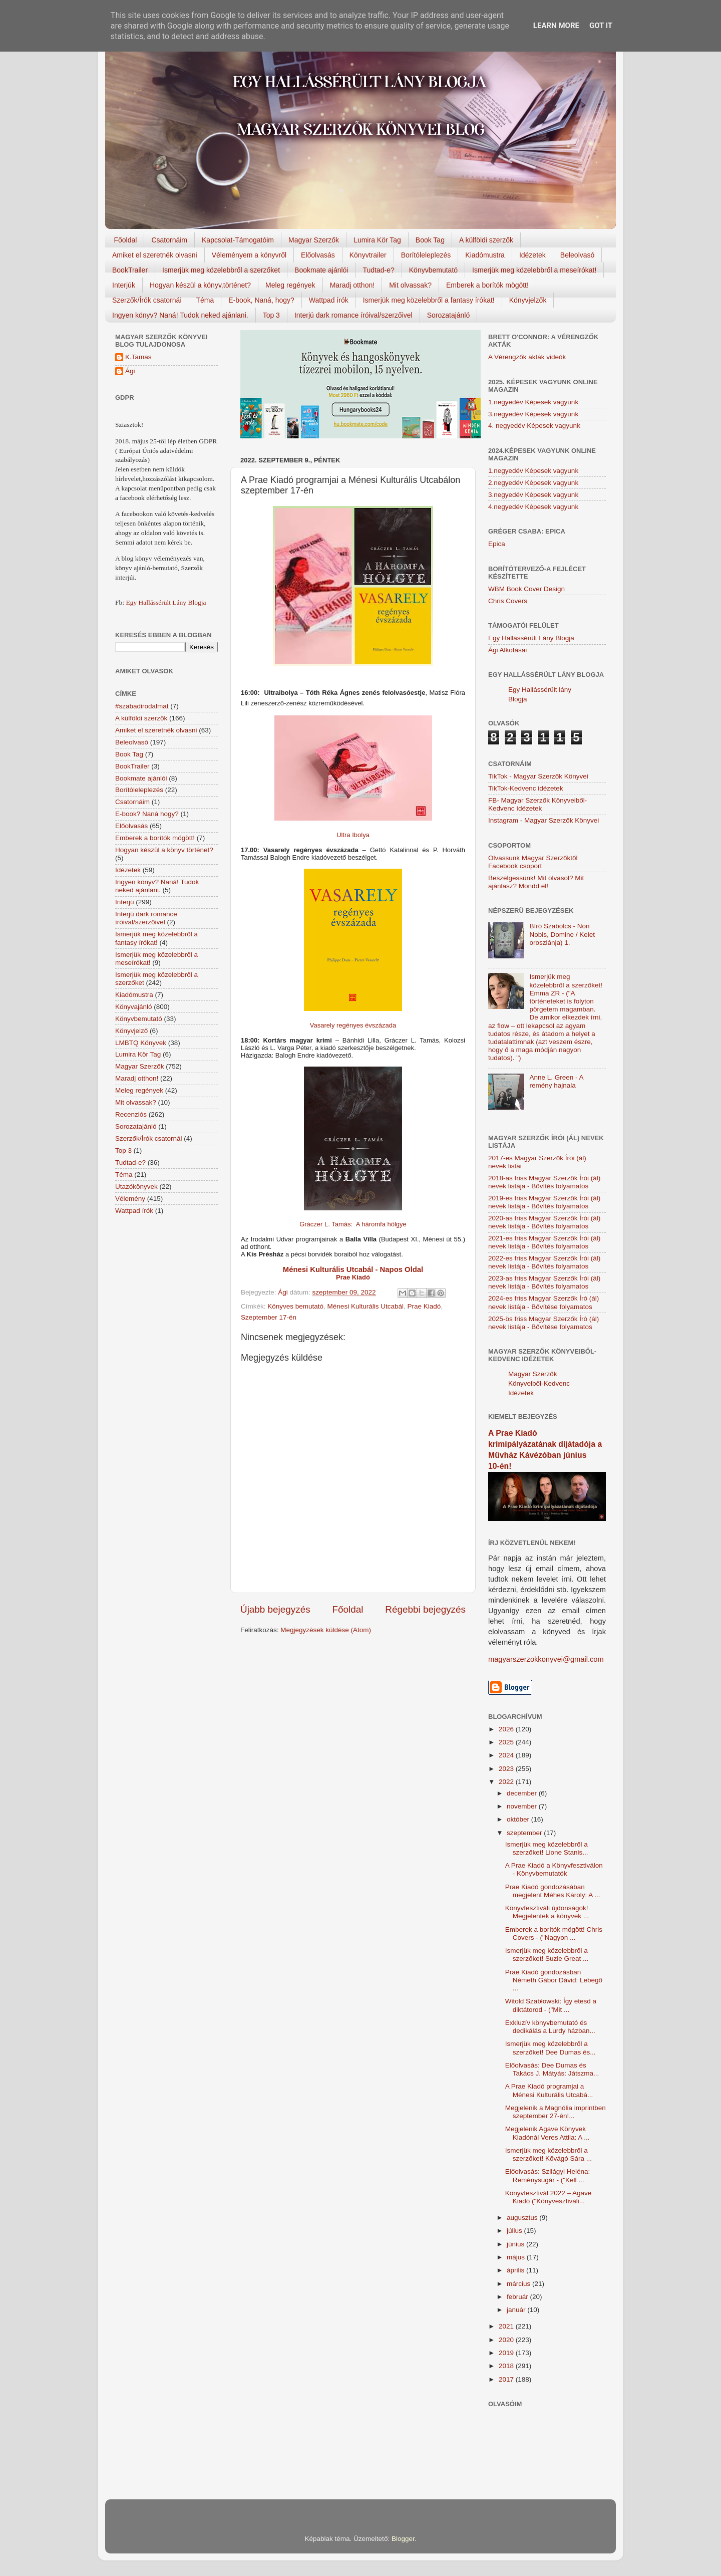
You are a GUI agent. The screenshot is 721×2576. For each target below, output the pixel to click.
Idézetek (532, 255)
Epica (496, 544)
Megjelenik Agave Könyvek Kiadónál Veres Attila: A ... (547, 2133)
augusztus (523, 2217)
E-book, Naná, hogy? (261, 300)
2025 (507, 1742)
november (523, 1806)
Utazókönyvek (136, 1186)
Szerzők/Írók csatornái (147, 300)
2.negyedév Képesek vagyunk (533, 482)
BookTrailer (130, 270)
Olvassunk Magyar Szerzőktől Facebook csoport (533, 862)
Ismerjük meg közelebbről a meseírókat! (534, 270)
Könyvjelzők (528, 300)
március (519, 2283)
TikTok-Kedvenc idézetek (525, 788)
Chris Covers (507, 601)
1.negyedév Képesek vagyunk (533, 402)
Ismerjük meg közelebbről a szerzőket (221, 270)
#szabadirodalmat (142, 706)
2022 (507, 1781)
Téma (205, 300)
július (515, 2230)
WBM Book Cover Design (526, 589)
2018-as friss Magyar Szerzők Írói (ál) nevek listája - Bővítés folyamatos (544, 1182)
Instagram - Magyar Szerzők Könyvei (543, 820)
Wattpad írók (328, 300)
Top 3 (271, 315)
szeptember (525, 1833)
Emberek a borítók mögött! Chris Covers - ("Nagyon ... (553, 1933)
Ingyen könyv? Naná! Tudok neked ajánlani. (180, 315)
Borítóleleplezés (426, 255)
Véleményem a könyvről (249, 255)
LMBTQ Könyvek (140, 1043)
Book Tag (430, 240)
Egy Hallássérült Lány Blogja (166, 602)
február (518, 2296)
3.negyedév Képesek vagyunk (533, 414)
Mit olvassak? (410, 285)
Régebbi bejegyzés (425, 1609)
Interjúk (123, 285)
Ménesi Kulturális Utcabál (365, 1306)
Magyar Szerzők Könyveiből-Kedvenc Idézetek (539, 1383)
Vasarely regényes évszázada (353, 1025)
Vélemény (130, 1198)
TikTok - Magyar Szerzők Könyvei (538, 776)
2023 (507, 1768)
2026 (507, 1729)
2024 (507, 1755)
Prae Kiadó (424, 1306)
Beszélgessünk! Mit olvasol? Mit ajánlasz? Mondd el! (536, 882)
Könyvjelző (131, 1031)
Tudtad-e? (378, 270)
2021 (507, 2326)
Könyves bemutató (295, 1306)
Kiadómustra (485, 255)
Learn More (556, 25)
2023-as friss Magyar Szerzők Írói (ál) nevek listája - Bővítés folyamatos (544, 1282)
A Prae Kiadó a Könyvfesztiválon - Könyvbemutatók (554, 1869)
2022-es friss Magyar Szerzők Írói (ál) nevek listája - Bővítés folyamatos (544, 1262)
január (517, 2309)
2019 (507, 2353)
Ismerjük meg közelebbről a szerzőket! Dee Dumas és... (550, 2047)
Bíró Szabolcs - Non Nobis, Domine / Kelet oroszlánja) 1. (562, 934)
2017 (507, 2379)
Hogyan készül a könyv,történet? (200, 285)
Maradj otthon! (352, 285)
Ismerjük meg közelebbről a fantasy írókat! (429, 300)
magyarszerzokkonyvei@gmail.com (546, 1659)
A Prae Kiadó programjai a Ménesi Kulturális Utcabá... (549, 2090)
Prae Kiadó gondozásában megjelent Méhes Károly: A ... (552, 1891)
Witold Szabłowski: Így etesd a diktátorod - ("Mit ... (550, 2005)
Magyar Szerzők (313, 240)
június (516, 2244)
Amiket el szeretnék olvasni (154, 255)
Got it (600, 25)
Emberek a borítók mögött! (487, 285)
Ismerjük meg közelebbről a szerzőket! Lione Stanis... (546, 1848)
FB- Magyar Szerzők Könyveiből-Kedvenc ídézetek (537, 804)
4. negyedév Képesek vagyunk (534, 425)
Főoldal (125, 240)
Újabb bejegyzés (275, 1609)
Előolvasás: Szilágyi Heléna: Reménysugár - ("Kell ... (547, 2175)
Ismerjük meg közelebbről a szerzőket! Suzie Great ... (547, 1954)
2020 (507, 2340)
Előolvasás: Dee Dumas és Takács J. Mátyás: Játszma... (552, 2069)
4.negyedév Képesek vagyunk (533, 506)
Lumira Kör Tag (377, 240)
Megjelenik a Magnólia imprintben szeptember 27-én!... (555, 2112)
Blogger (403, 2538)
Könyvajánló (133, 1006)
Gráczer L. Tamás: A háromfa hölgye (353, 1224)
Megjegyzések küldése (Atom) (325, 1630)
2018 (507, 2366)
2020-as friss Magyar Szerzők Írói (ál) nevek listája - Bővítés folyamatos (544, 1222)
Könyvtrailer (368, 255)
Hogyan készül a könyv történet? (164, 850)
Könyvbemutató (433, 270)
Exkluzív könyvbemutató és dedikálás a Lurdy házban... (550, 2026)
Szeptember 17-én (268, 1317)
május (517, 2257)
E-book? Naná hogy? (147, 814)
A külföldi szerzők (486, 240)
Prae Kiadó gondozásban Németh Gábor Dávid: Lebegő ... (553, 1980)
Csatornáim (169, 240)
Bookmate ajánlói (321, 270)
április (516, 2270)
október (519, 1819)
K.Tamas (138, 357)
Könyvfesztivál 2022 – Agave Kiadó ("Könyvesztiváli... (548, 2197)
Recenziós (131, 1114)
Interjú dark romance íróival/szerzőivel (353, 315)
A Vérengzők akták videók (527, 357)
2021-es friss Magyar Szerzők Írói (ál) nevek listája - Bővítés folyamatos (544, 1242)
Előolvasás (318, 255)
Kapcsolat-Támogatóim (238, 240)
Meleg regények (290, 285)
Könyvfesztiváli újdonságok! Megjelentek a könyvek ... (547, 1912)
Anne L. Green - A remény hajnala (556, 1081)
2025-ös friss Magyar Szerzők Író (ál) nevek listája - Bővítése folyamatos (543, 1323)
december (523, 1793)
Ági (130, 371)
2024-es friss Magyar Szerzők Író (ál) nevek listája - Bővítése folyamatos (543, 1302)
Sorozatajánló (448, 315)
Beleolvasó (577, 255)
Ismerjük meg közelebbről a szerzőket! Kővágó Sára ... (548, 2154)
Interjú (124, 902)
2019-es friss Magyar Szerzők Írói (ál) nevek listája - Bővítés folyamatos (544, 1202)
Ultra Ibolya (353, 835)
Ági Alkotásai (507, 650)
